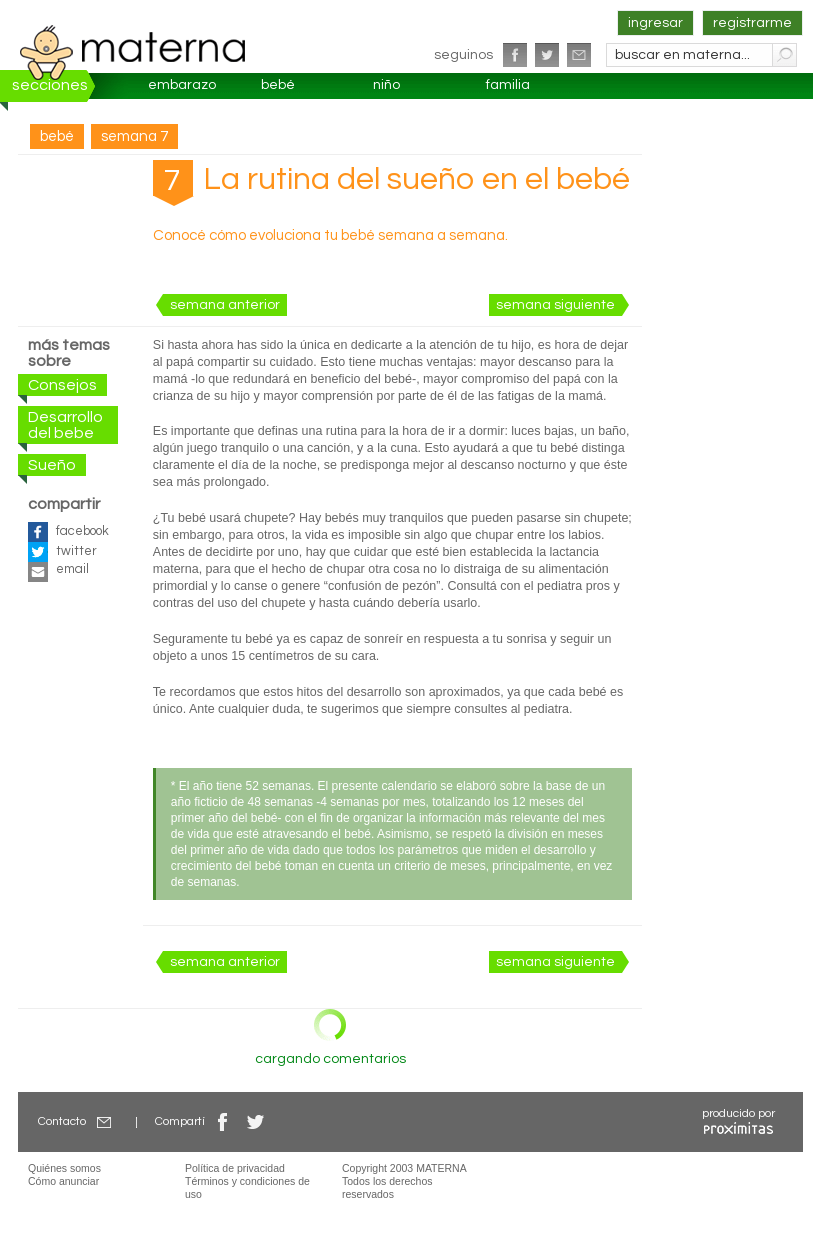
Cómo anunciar (63, 1181)
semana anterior (225, 305)
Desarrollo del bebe (65, 425)
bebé (278, 85)
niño (386, 85)
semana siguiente (555, 305)
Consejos (62, 385)
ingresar (655, 23)
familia (508, 85)
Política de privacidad (235, 1168)
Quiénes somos (64, 1168)
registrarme (752, 23)
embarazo (182, 85)
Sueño (52, 465)
